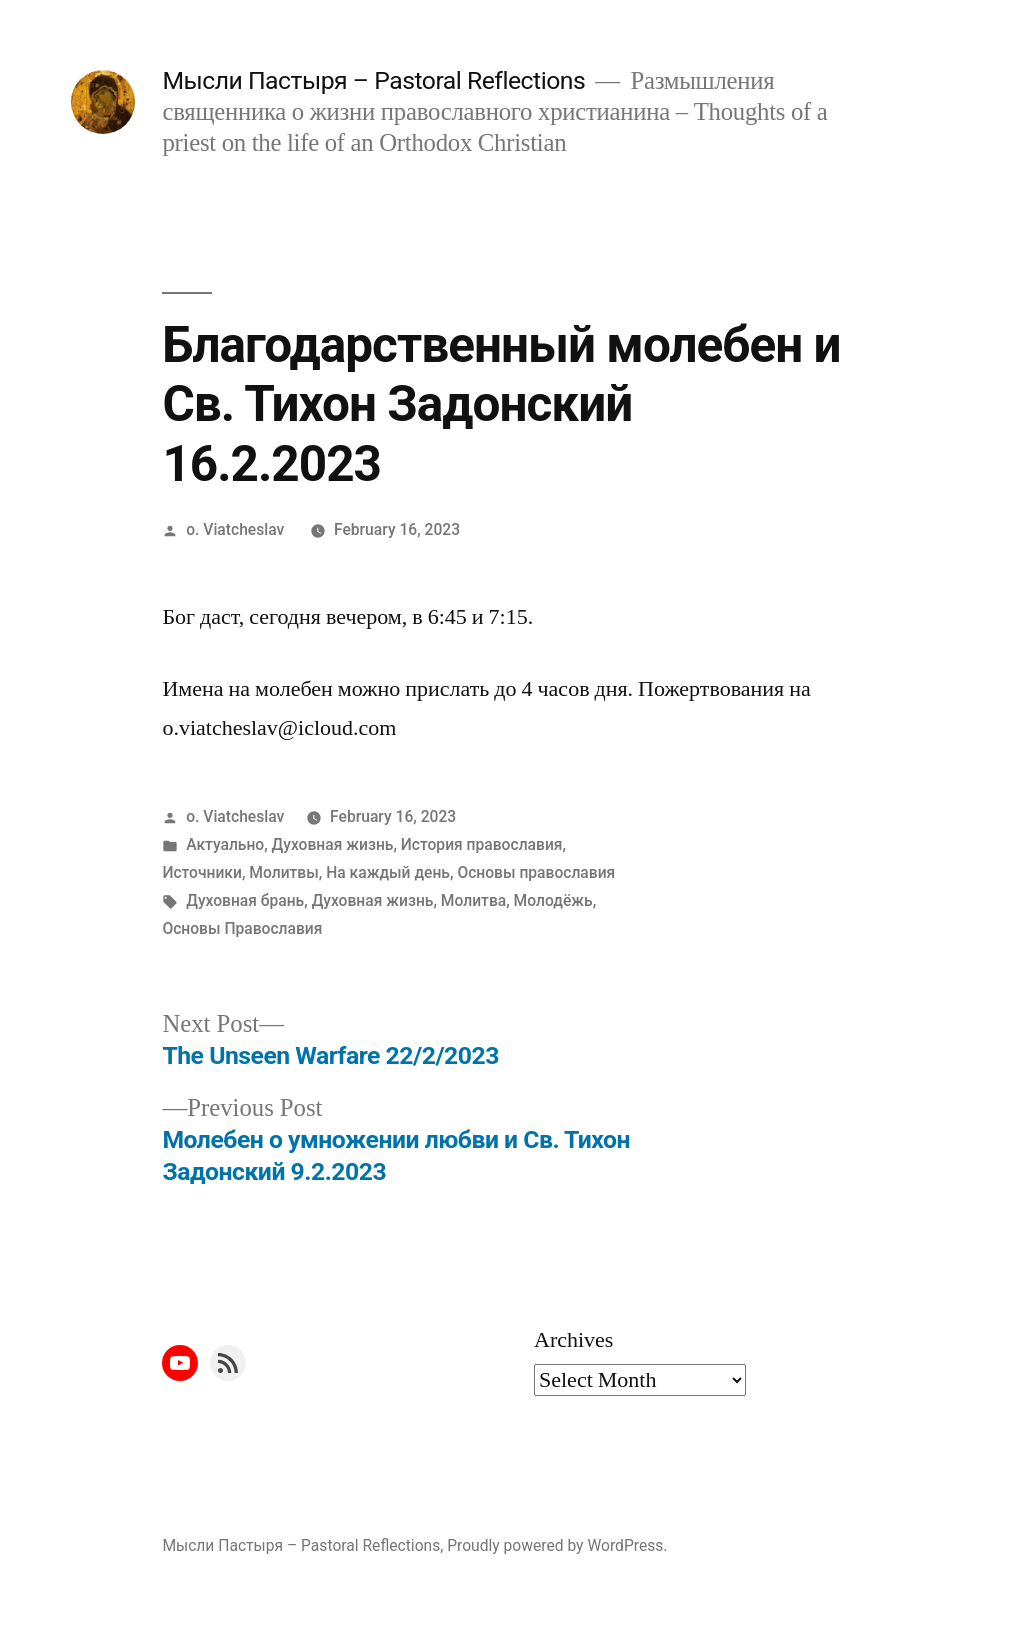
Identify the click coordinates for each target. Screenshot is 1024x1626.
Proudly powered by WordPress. (557, 1545)
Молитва (473, 900)
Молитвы (283, 872)
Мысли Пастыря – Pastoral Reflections (373, 80)
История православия (482, 844)
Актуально (225, 844)
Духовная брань (245, 900)
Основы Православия (242, 928)
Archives (573, 1340)
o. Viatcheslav (235, 529)
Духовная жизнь (333, 844)
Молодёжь (553, 900)
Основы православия (536, 872)
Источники (202, 872)
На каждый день (388, 872)
